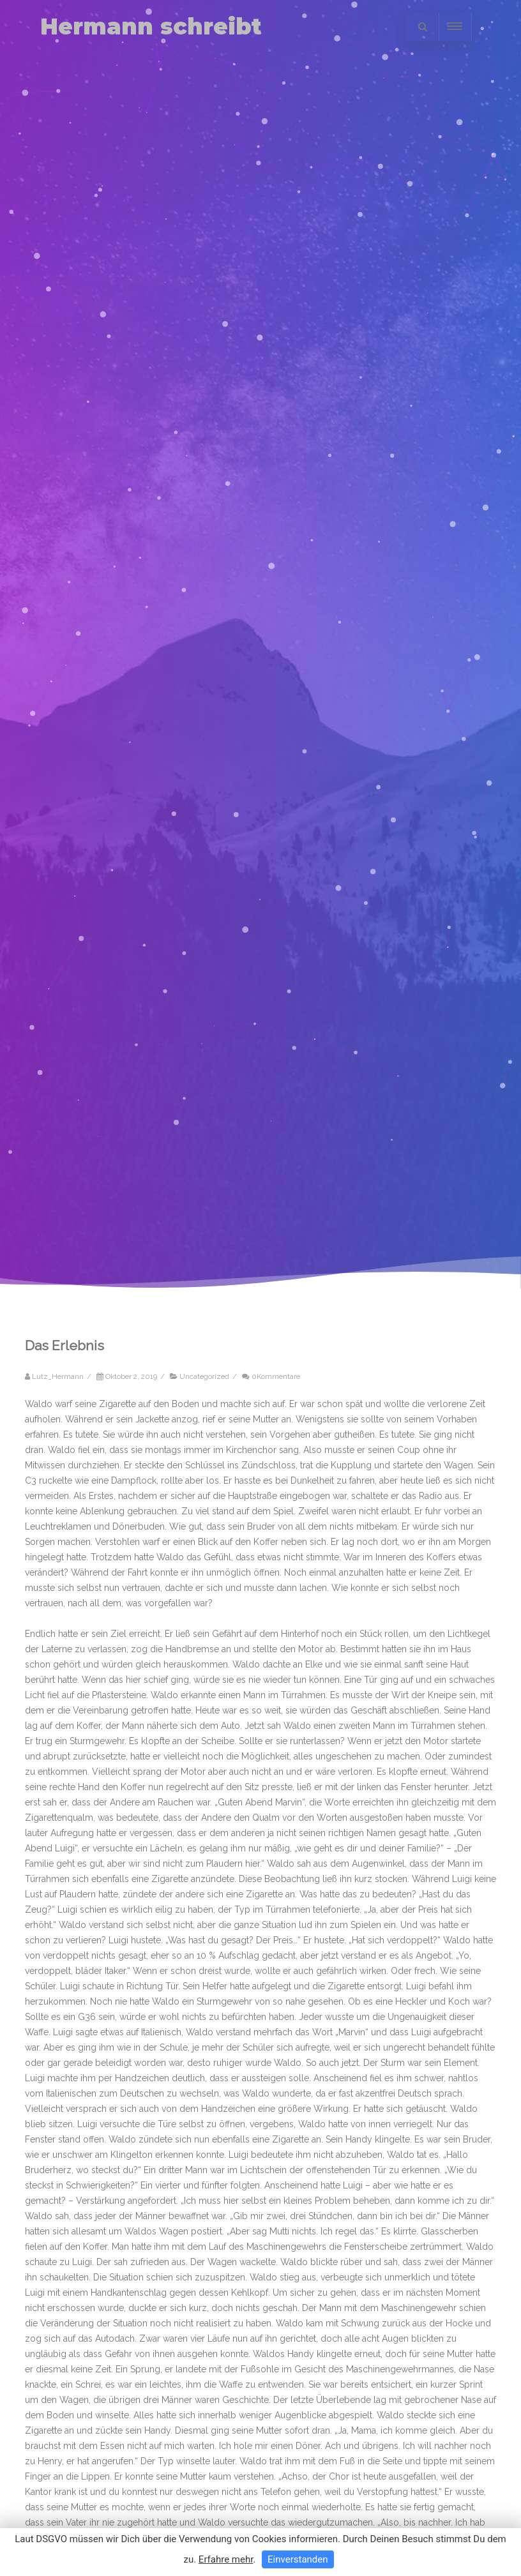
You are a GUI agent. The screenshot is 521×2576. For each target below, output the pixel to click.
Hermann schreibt (151, 26)
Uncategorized (204, 1376)
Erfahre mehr (226, 2559)
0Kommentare (276, 1376)
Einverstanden (298, 2559)
